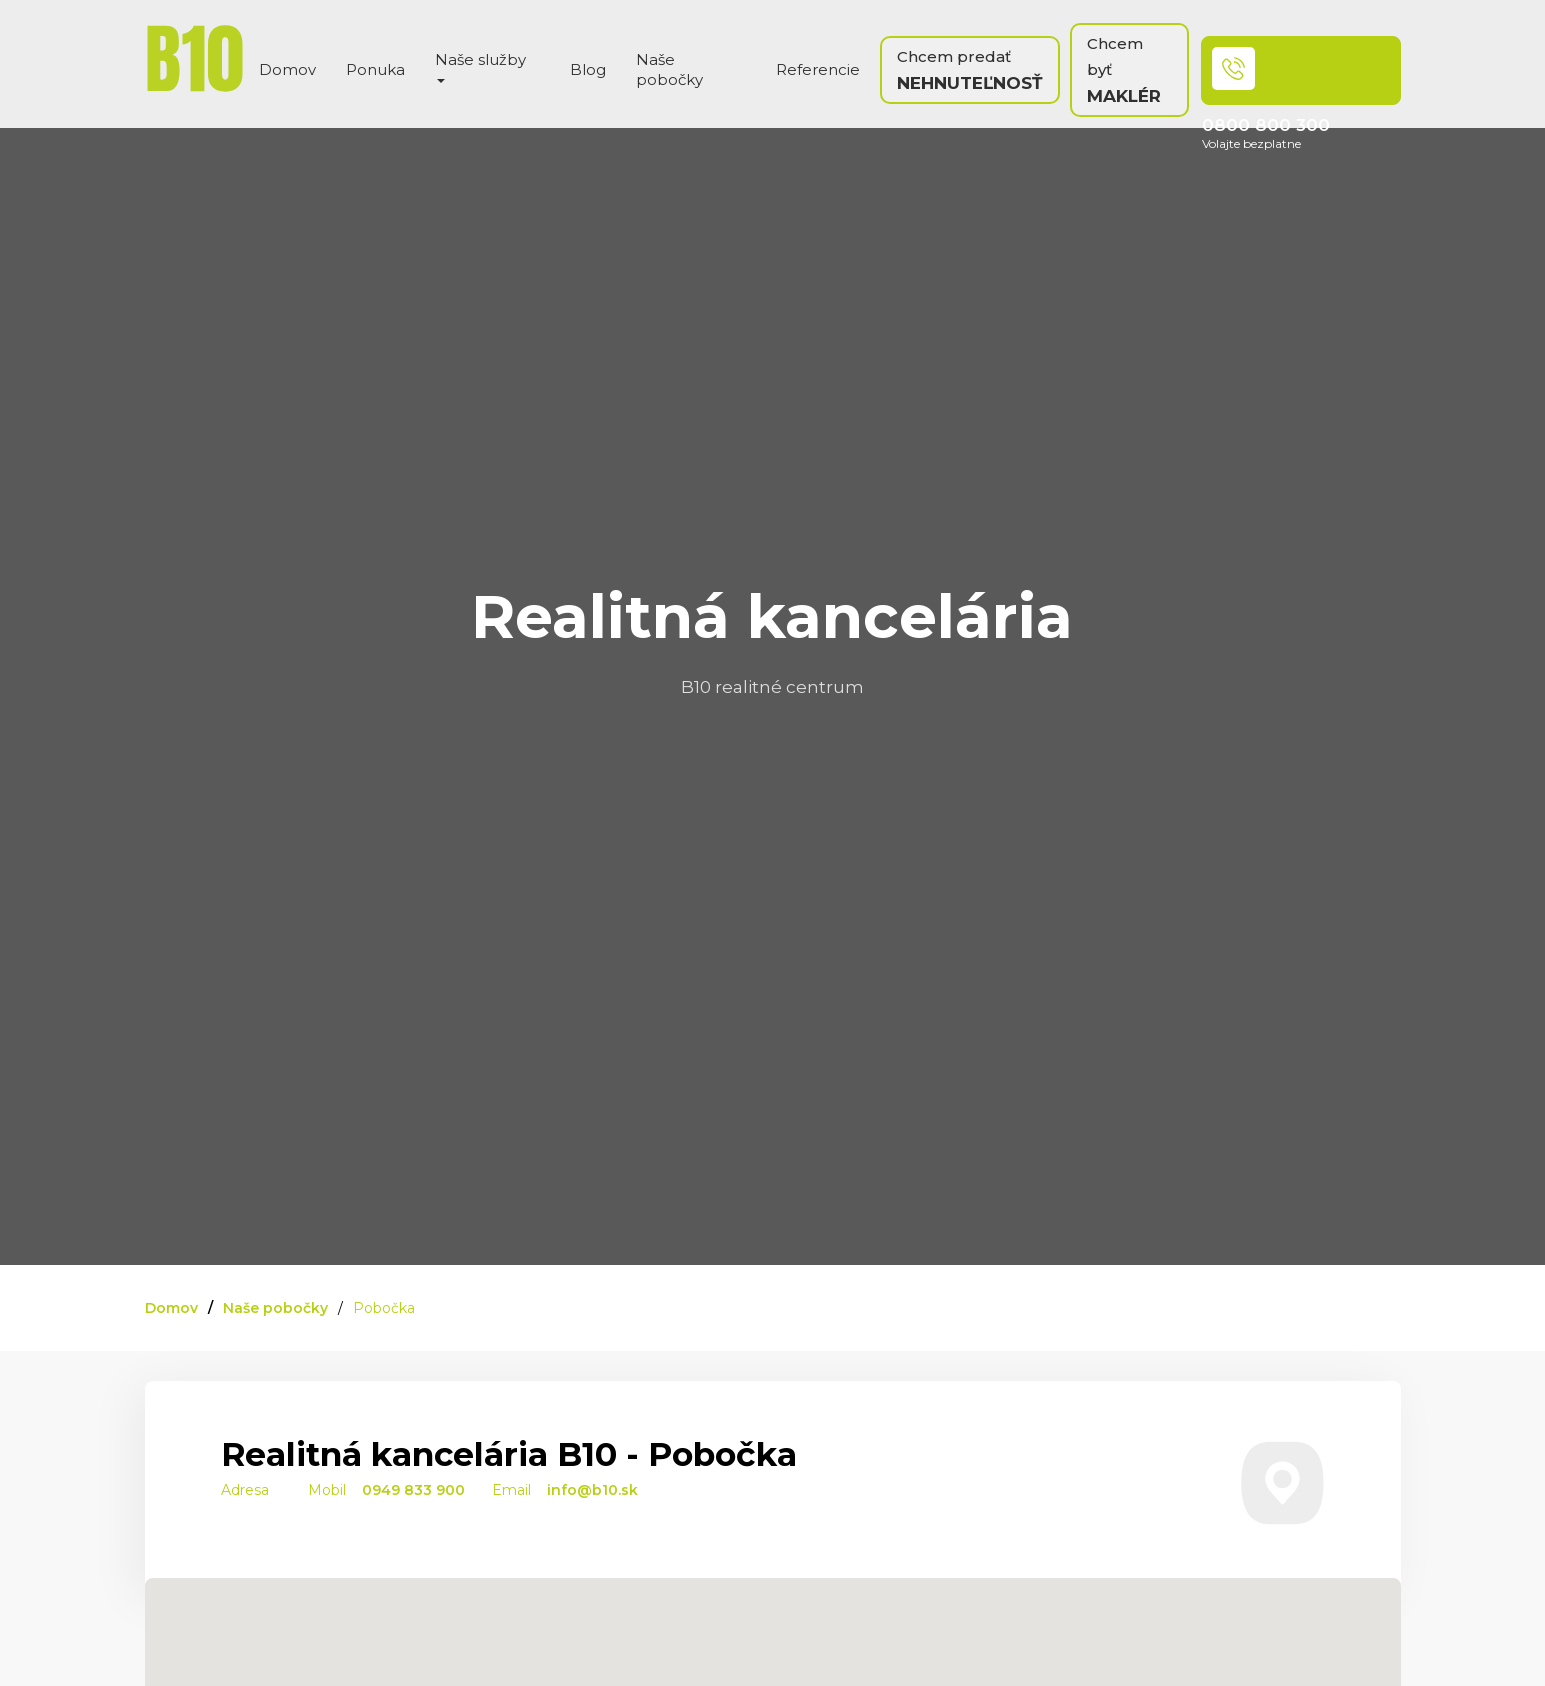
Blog (588, 69)
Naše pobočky (669, 69)
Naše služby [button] (480, 66)
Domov (287, 69)
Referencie (818, 69)
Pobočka (384, 1308)
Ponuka (375, 69)
